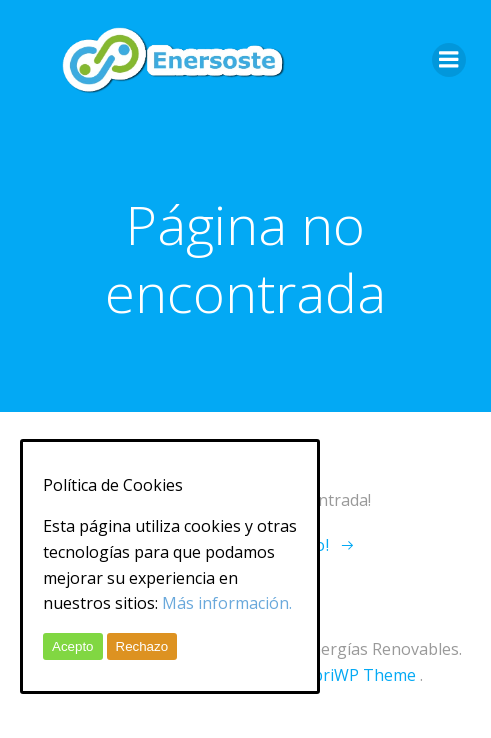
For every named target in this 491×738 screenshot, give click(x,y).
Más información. (227, 603)
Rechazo (142, 646)
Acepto (73, 646)
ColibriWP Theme (350, 675)
